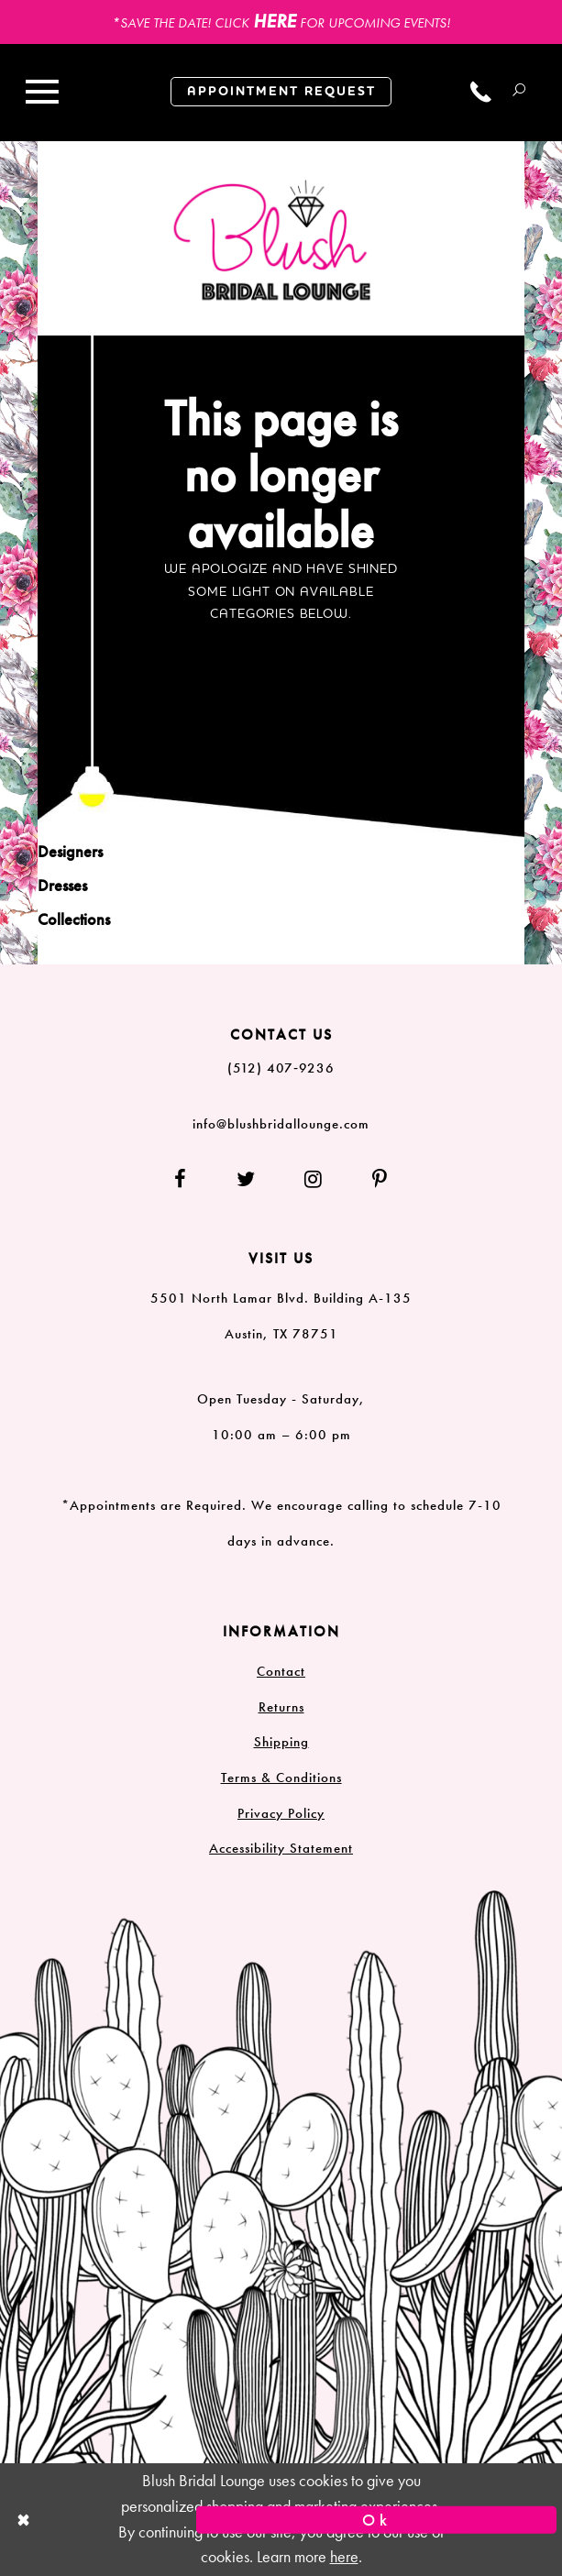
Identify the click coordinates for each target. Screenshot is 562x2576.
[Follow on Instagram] (314, 1180)
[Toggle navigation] (42, 93)
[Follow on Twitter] (246, 1180)
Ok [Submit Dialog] (376, 2520)
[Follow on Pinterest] (369, 1180)
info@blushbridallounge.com (281, 1124)
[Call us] (481, 92)
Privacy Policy (281, 1813)
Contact (281, 1671)
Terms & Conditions (281, 1777)
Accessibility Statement (281, 1848)
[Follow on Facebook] (191, 1180)
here (344, 2557)
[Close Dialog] (186, 2519)
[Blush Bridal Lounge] (272, 240)
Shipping (281, 1742)
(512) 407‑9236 (281, 1068)
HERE (274, 20)
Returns (281, 1707)
